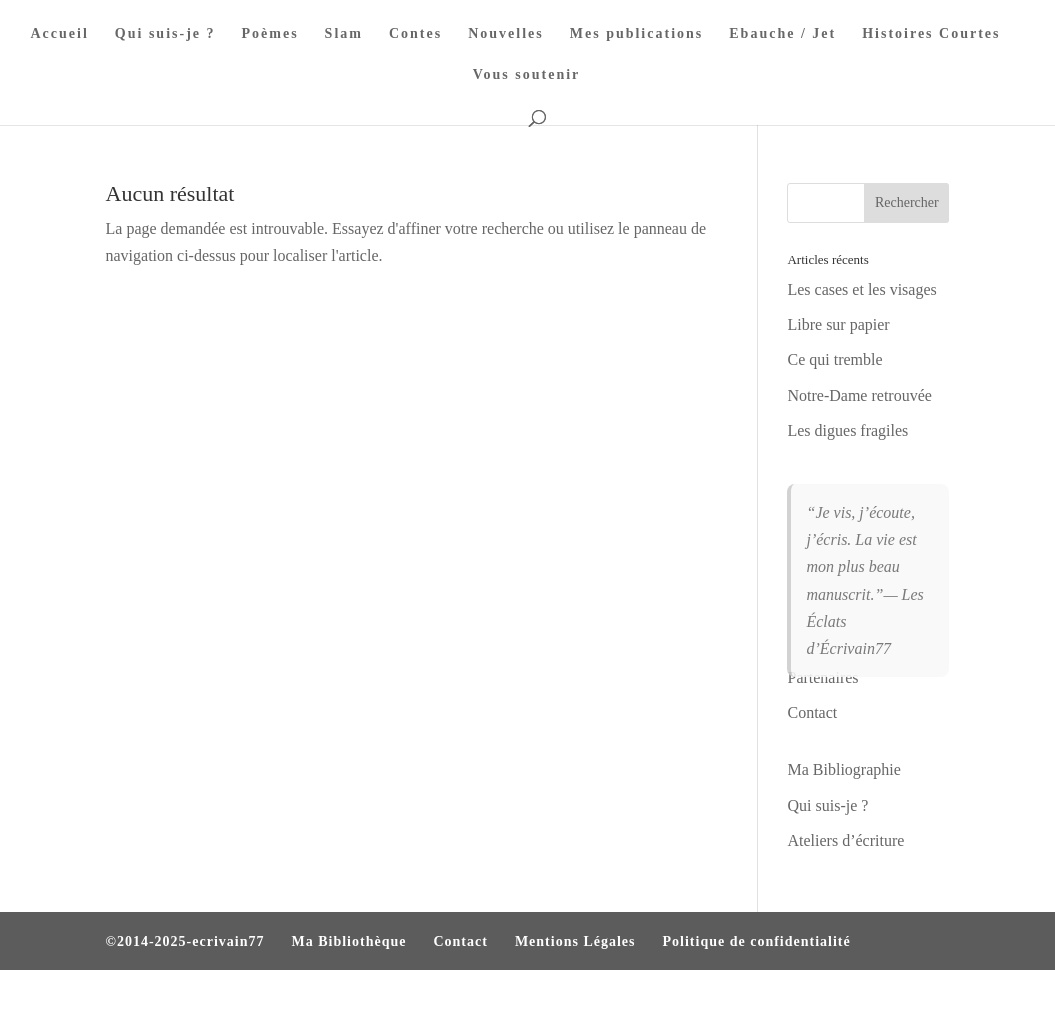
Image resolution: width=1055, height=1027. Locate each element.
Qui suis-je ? (165, 34)
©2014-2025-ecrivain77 (185, 941)
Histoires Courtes (931, 34)
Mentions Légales (575, 941)
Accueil (60, 34)
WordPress (378, 998)
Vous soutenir (527, 75)
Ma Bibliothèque (349, 941)
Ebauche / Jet (782, 34)
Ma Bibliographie (843, 769)
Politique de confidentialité (757, 941)
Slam (344, 34)
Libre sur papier (838, 324)
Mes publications (637, 34)
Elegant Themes (213, 998)
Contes (415, 34)
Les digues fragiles (847, 430)
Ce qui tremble (834, 359)
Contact (460, 941)
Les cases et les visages (861, 289)
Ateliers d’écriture (845, 840)
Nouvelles (506, 34)
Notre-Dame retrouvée (859, 395)
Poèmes (270, 34)
